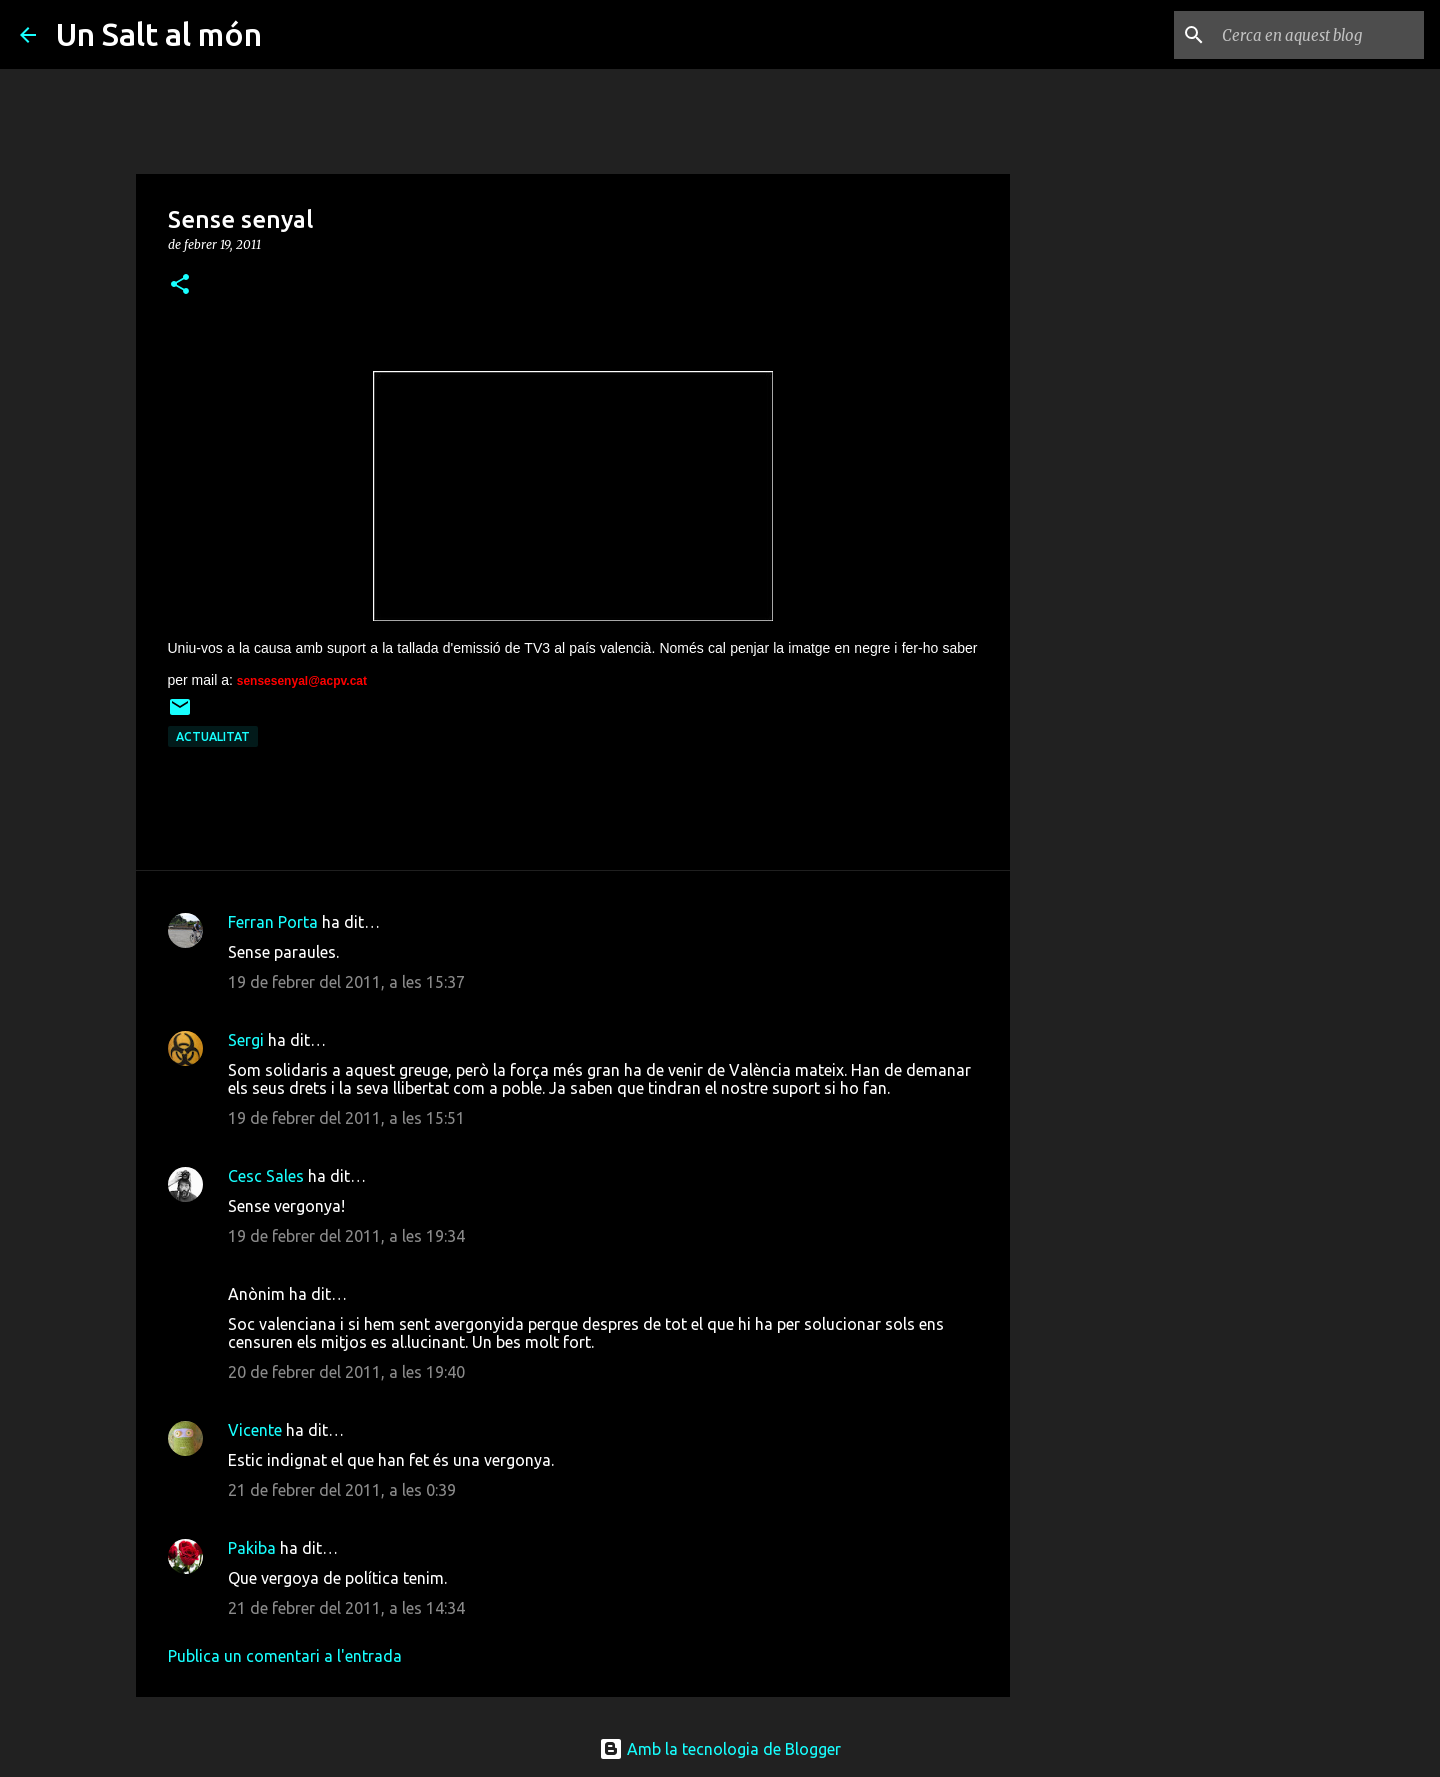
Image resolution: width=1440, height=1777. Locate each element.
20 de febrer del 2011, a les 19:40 (346, 1372)
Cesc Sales (266, 1176)
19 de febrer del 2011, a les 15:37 (346, 982)
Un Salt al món (159, 34)
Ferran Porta (273, 922)
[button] (180, 285)
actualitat (213, 736)
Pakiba (252, 1548)
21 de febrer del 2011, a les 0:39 (342, 1490)
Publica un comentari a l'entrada (285, 1656)
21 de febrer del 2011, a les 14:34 (346, 1608)
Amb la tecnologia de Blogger (720, 1749)
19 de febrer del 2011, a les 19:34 (346, 1236)
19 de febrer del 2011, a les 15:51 (346, 1118)
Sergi (246, 1040)
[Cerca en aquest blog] (1319, 35)
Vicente (255, 1430)
